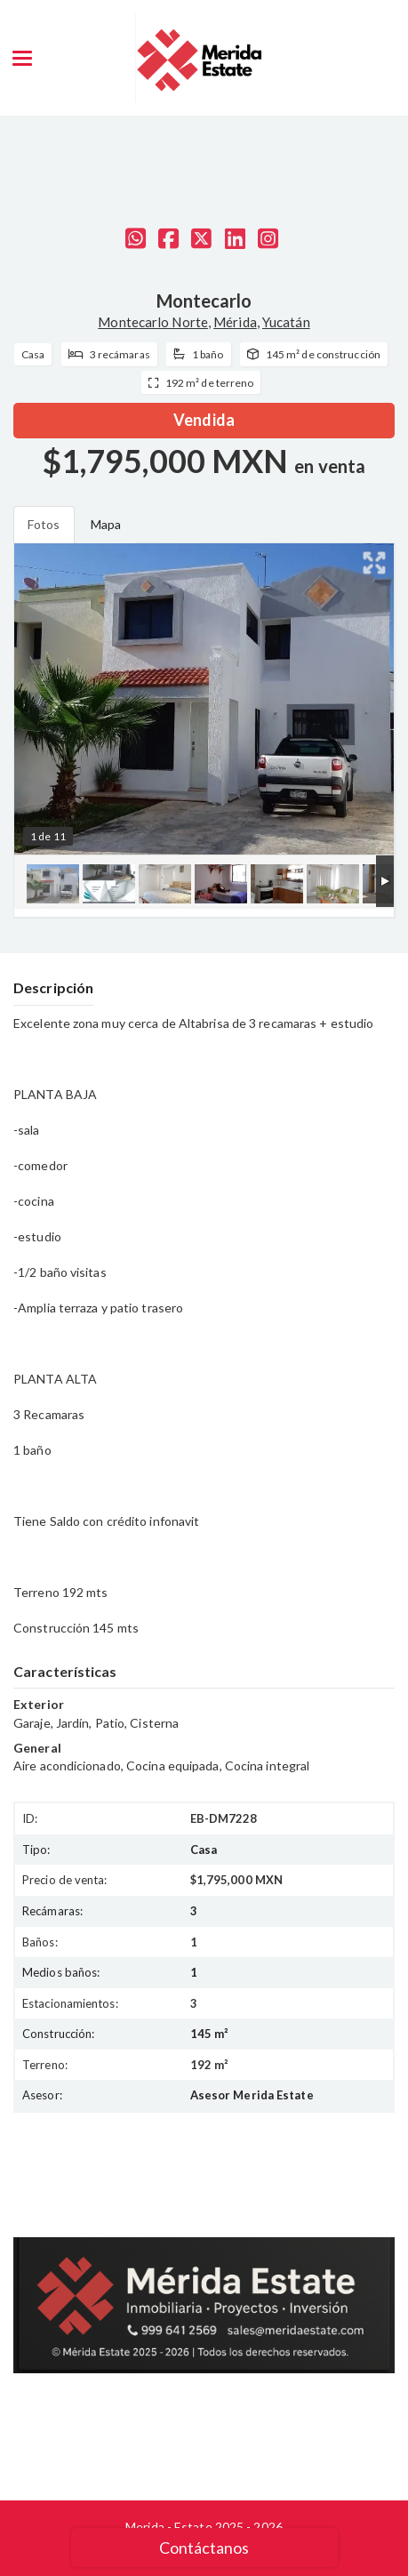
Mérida (235, 322)
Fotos (44, 524)
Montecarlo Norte (153, 322)
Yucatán (286, 322)
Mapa (106, 524)
